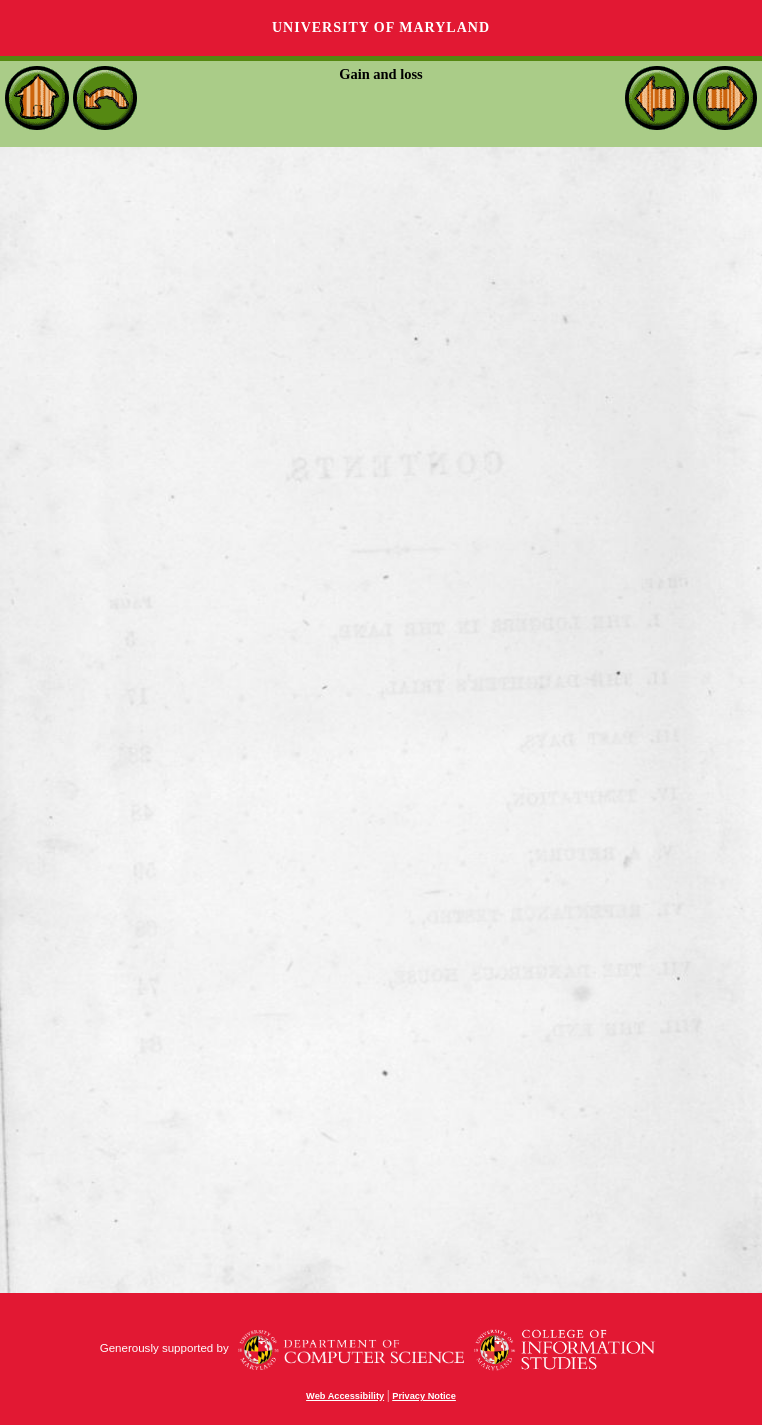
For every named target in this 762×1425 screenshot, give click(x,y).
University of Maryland (381, 27)
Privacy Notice (424, 1396)
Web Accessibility (345, 1396)
